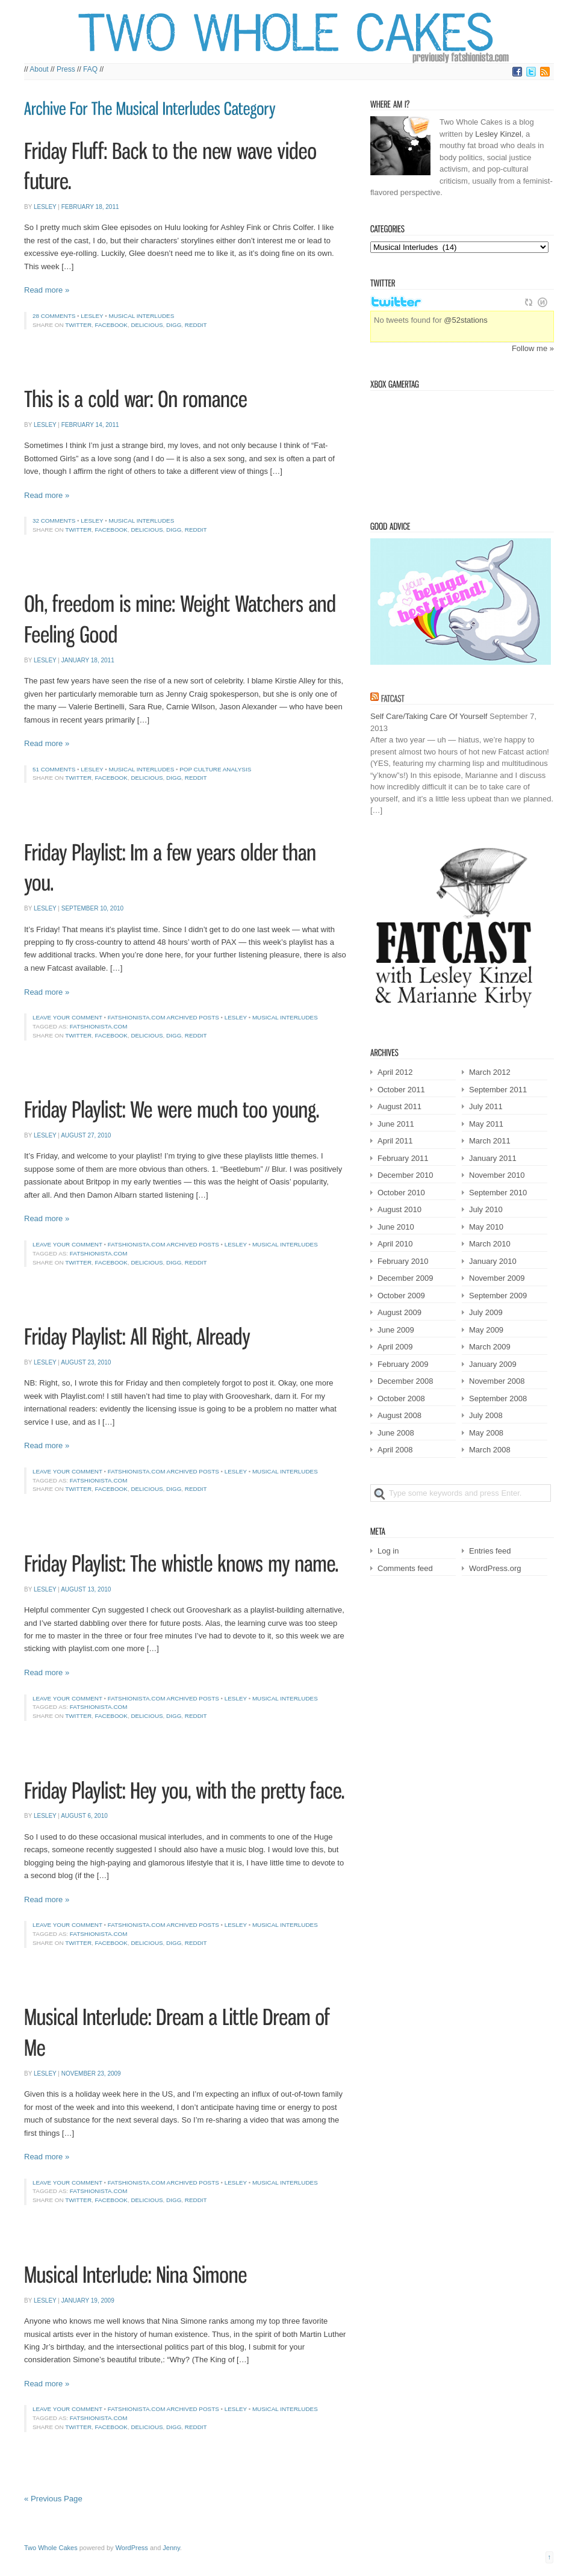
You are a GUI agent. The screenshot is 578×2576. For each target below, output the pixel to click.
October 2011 (401, 1089)
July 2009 (486, 1312)
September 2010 (498, 1192)
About (39, 69)
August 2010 (399, 1209)
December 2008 (406, 1381)
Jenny (171, 2547)
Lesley (45, 207)
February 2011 (403, 1158)
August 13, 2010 (86, 1589)
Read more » (46, 289)
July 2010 (486, 1209)
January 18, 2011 (87, 660)
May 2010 (486, 1226)
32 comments (54, 520)
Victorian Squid (431, 450)
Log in (388, 1550)
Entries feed (490, 1550)
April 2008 (395, 1449)
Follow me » (533, 348)
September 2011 (498, 1089)
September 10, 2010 (92, 908)
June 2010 (396, 1226)
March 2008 (490, 1449)
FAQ (90, 69)
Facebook (111, 325)
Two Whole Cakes (51, 2547)
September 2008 (498, 1398)
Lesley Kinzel (498, 133)
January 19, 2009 (87, 2300)
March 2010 (490, 1243)
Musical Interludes (141, 316)
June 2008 (396, 1432)
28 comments (54, 316)
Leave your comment (67, 1017)
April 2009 (395, 1346)
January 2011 (493, 1158)
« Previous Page (53, 2498)
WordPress (132, 2547)
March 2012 (490, 1072)
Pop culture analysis (215, 769)
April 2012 (395, 1072)
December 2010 (406, 1175)
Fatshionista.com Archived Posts (163, 1017)
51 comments (54, 769)
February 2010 (403, 1261)
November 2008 (497, 1381)
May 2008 (486, 1432)
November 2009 (497, 1278)
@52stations (465, 320)
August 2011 (399, 1106)
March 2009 (490, 1346)
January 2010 (493, 1261)
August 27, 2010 (86, 1135)
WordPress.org (495, 1568)
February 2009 (403, 1364)
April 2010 (395, 1243)
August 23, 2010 (86, 1362)
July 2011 (486, 1106)
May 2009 (486, 1329)
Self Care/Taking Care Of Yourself (428, 716)
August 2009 (399, 1312)
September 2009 (498, 1295)
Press (66, 69)
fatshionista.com (99, 1026)
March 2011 (490, 1140)
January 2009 (493, 1364)
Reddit (196, 325)
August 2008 (399, 1415)
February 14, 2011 (90, 425)
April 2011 (395, 1140)
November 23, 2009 (91, 2073)
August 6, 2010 (84, 1815)
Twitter (78, 325)
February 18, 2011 (90, 207)
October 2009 (401, 1295)
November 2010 (497, 1175)
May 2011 (486, 1123)
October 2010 (401, 1192)
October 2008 (401, 1398)
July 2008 (486, 1415)
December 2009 (406, 1278)
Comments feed (405, 1568)
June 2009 (396, 1329)
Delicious (147, 325)
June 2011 (396, 1123)
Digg (173, 325)
